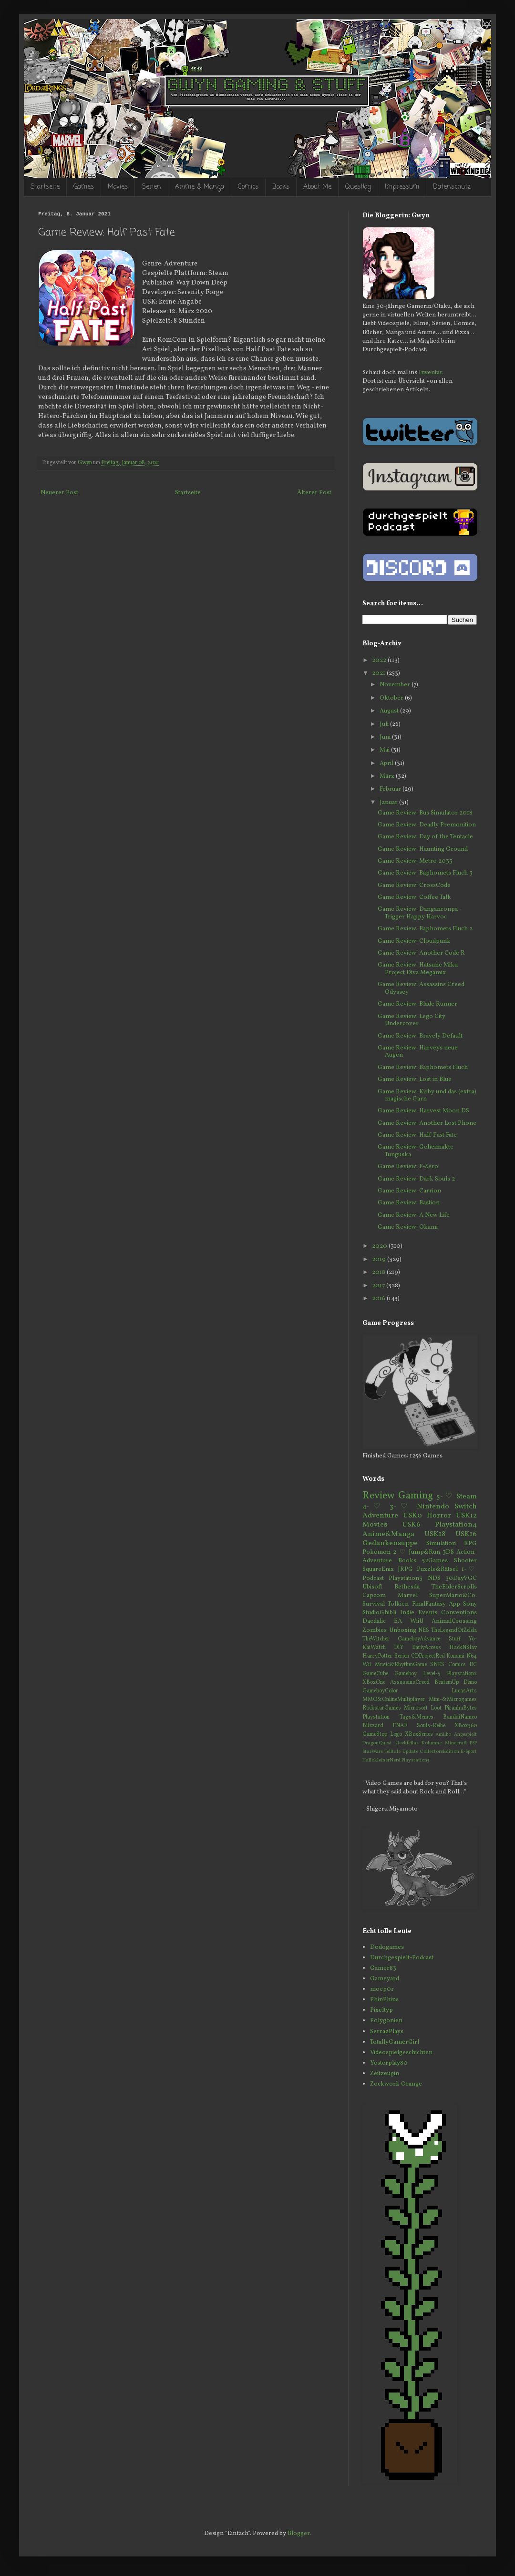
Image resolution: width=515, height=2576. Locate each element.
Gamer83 (383, 1968)
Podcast (373, 1578)
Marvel (408, 1595)
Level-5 (432, 1674)
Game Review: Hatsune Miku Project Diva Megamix (418, 969)
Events (427, 1613)
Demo (470, 1682)
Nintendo (433, 1506)
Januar (389, 802)
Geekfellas (407, 1743)
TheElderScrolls (454, 1587)
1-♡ (469, 1569)
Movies (118, 187)
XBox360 (465, 1726)
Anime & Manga (199, 187)
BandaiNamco (460, 1717)
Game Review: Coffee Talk (414, 897)
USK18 (434, 1534)
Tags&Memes (416, 1717)
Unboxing (402, 1630)
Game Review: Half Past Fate (417, 1135)
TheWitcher (376, 1639)
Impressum (402, 187)
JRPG (405, 1569)
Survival (373, 1604)
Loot (436, 1708)
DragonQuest (377, 1743)
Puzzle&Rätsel (437, 1569)
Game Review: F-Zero (408, 1166)
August (390, 711)
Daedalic (374, 1621)
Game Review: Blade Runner (417, 1004)
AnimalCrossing (454, 1621)
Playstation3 (405, 1578)
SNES (437, 1665)
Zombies (374, 1630)
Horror (439, 1515)
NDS (434, 1578)
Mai (385, 750)
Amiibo (443, 1734)
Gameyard (384, 1979)
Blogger (298, 2533)
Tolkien (398, 1604)
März (388, 776)
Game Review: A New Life (414, 1215)
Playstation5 (416, 1760)
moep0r (382, 1989)
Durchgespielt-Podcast (401, 1958)
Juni (386, 737)
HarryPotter (377, 1656)
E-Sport (469, 1751)
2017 (379, 1286)
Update (410, 1751)
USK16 (466, 1534)
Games (83, 187)
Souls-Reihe (431, 1726)
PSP (473, 1743)
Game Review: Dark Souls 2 (416, 1179)
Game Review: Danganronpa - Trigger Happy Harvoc (420, 913)
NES (423, 1630)
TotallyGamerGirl (394, 2042)
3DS (448, 1552)
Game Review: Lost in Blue (415, 1079)
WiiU (416, 1621)
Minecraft (456, 1743)
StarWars (372, 1751)
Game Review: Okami (408, 1227)
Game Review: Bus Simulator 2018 (425, 813)
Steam (466, 1496)
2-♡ (399, 1552)
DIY (398, 1647)
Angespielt (465, 1734)
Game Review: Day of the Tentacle (425, 837)
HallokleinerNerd (381, 1760)
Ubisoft (372, 1587)
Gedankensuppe (390, 1543)
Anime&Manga (388, 1534)
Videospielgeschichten (401, 2052)
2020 (380, 1246)
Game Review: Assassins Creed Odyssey (421, 988)
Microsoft (416, 1708)
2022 (380, 660)
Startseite (45, 187)
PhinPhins (384, 2000)
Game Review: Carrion (409, 1191)
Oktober (392, 698)
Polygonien (386, 2020)
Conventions (459, 1613)
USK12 (466, 1515)
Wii (366, 1665)
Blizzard (372, 1726)
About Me (317, 187)
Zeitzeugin (384, 2073)
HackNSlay (463, 1647)
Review (378, 1496)
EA (398, 1621)
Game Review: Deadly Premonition (427, 825)
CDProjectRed (428, 1656)
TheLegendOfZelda (454, 1630)
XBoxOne (373, 1682)
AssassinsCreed (410, 1682)
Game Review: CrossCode (414, 885)
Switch (465, 1506)
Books (280, 187)
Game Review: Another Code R (421, 953)
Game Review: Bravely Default (420, 1036)
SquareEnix (378, 1569)
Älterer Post (314, 493)
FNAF (399, 1726)
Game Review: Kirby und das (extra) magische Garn (427, 1096)
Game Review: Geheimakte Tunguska (415, 1151)
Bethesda (407, 1587)
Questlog (358, 187)
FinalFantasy (429, 1604)
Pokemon (376, 1552)
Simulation (441, 1543)
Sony (470, 1604)
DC (473, 1665)
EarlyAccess (426, 1647)
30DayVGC (461, 1578)
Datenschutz (452, 187)
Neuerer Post (59, 493)
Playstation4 (456, 1524)
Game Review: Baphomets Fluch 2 (425, 929)
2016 (379, 1298)
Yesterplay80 (389, 2063)
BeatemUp (446, 1682)
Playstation (376, 1717)
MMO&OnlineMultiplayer (393, 1699)
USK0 (412, 1515)
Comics (248, 187)
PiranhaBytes (460, 1708)
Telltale (392, 1751)
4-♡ (373, 1506)
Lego (396, 1734)
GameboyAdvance (419, 1639)
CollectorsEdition (439, 1751)
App (454, 1604)
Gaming (415, 1496)
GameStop (374, 1734)
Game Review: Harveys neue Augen (418, 1052)
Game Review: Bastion (409, 1203)
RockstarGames (381, 1708)
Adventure (380, 1515)
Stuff (455, 1639)
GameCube (375, 1674)
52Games (435, 1561)
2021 (379, 673)
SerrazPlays (386, 2031)
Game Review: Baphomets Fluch (423, 1067)
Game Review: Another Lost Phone (427, 1123)
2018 (379, 1272)
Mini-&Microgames (453, 1699)
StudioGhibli (379, 1613)
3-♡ (401, 1506)
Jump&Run (424, 1552)
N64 (471, 1656)
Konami (455, 1656)
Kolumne (432, 1743)
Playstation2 (462, 1674)
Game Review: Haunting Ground (423, 849)
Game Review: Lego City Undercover (411, 1020)
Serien (151, 187)
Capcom (374, 1595)
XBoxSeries (419, 1734)
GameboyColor (380, 1691)
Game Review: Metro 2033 (415, 861)
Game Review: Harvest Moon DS (423, 1111)
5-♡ (444, 1496)
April (387, 763)
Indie (407, 1613)
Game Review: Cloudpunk (414, 941)
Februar (391, 789)
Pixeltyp (381, 2010)
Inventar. (431, 372)
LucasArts (464, 1691)
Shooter (465, 1561)
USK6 (411, 1524)
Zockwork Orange (396, 2084)
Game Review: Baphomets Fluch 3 (425, 873)
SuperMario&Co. (453, 1595)
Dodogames (387, 1947)
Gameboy (405, 1674)
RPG (470, 1543)
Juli (385, 724)
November (396, 685)
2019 (379, 1259)
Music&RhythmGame (401, 1665)
